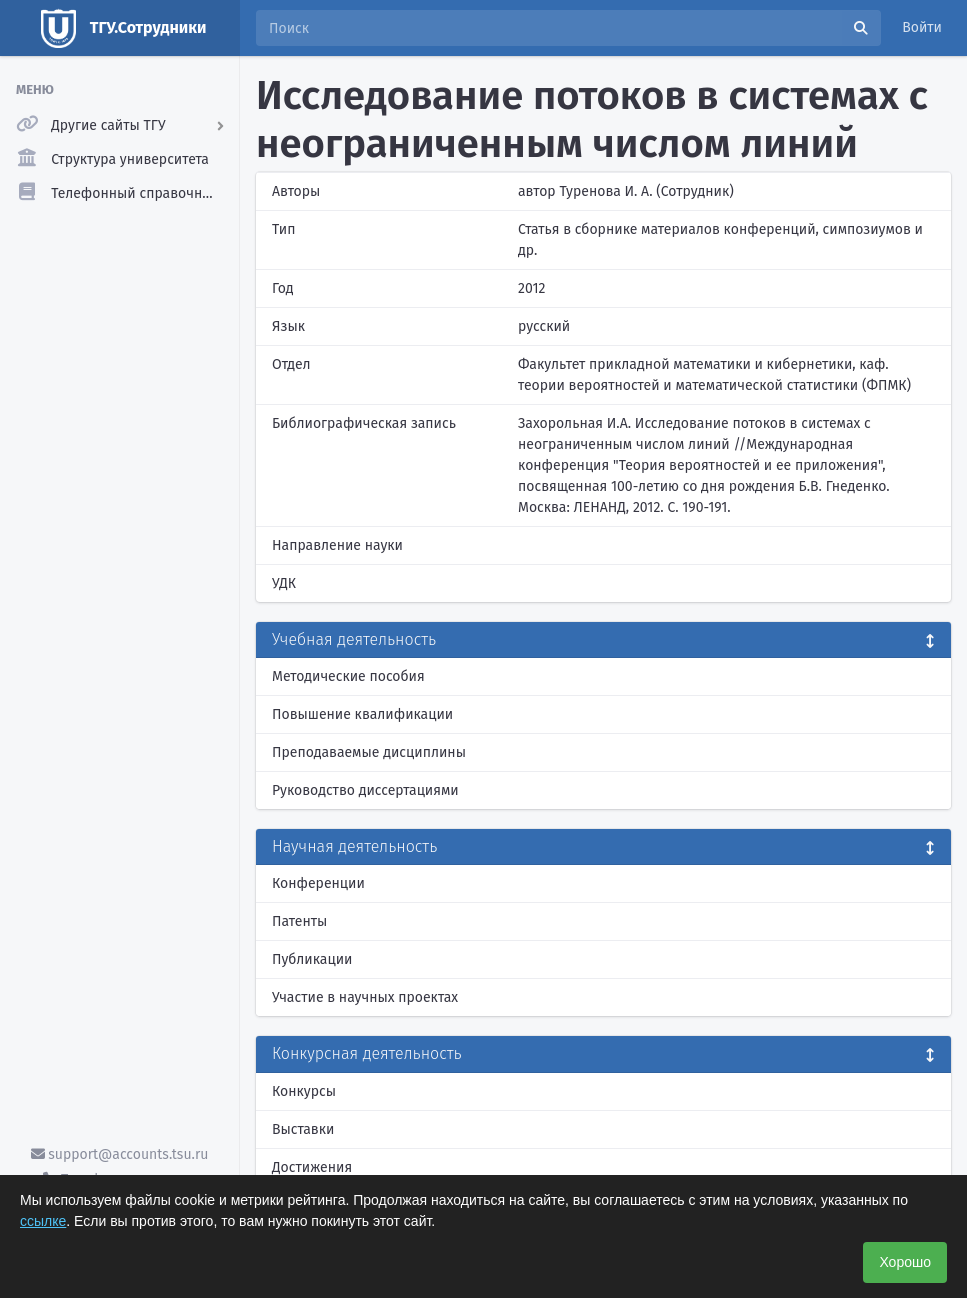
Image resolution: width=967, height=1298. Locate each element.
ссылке (43, 1221)
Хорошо (905, 1262)
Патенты (299, 921)
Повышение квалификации (362, 714)
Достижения (312, 1167)
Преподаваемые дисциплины (369, 752)
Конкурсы (304, 1091)
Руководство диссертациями (365, 790)
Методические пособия (348, 676)
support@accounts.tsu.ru (120, 1154)
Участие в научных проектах (365, 997)
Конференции (318, 883)
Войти (922, 27)
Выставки (303, 1129)
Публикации (312, 959)
